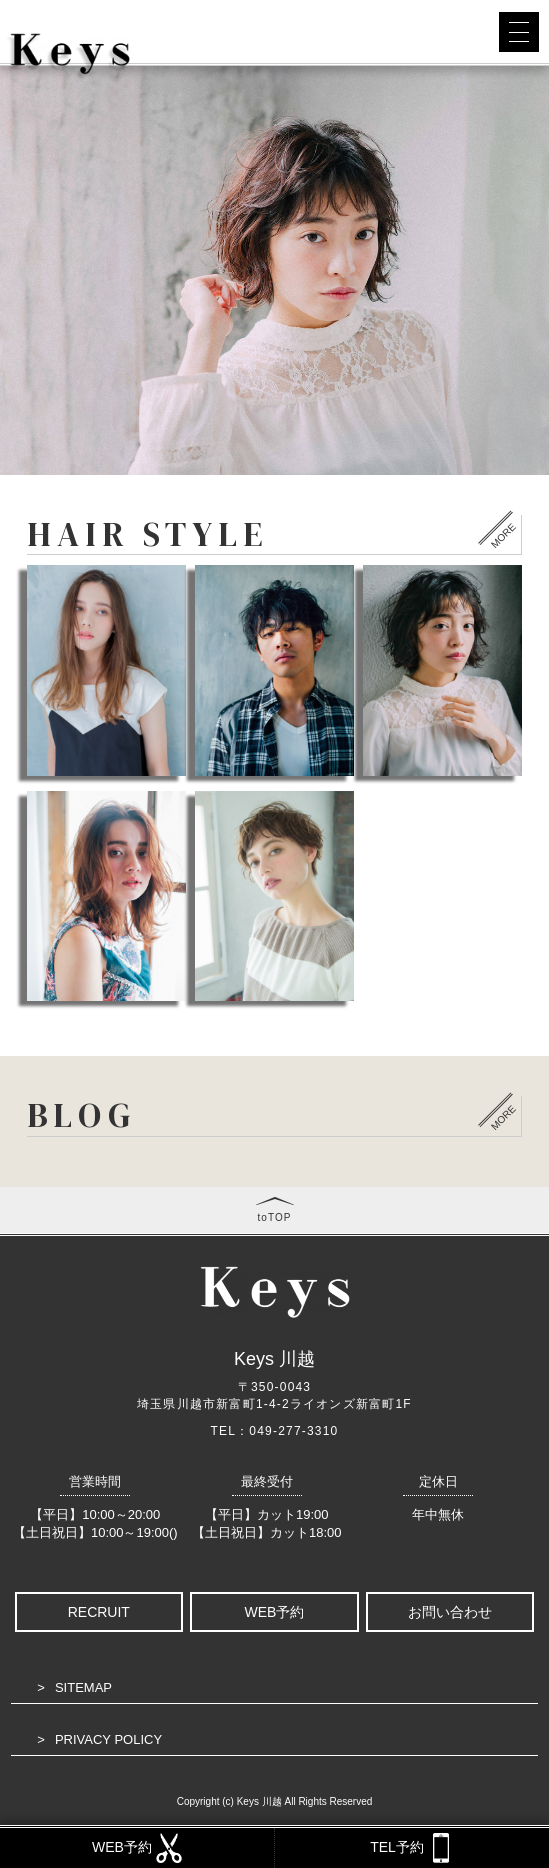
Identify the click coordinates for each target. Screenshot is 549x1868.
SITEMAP (83, 1687)
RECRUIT (99, 1612)
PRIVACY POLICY (108, 1739)
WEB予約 (275, 1612)
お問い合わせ (450, 1612)
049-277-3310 (293, 1431)
